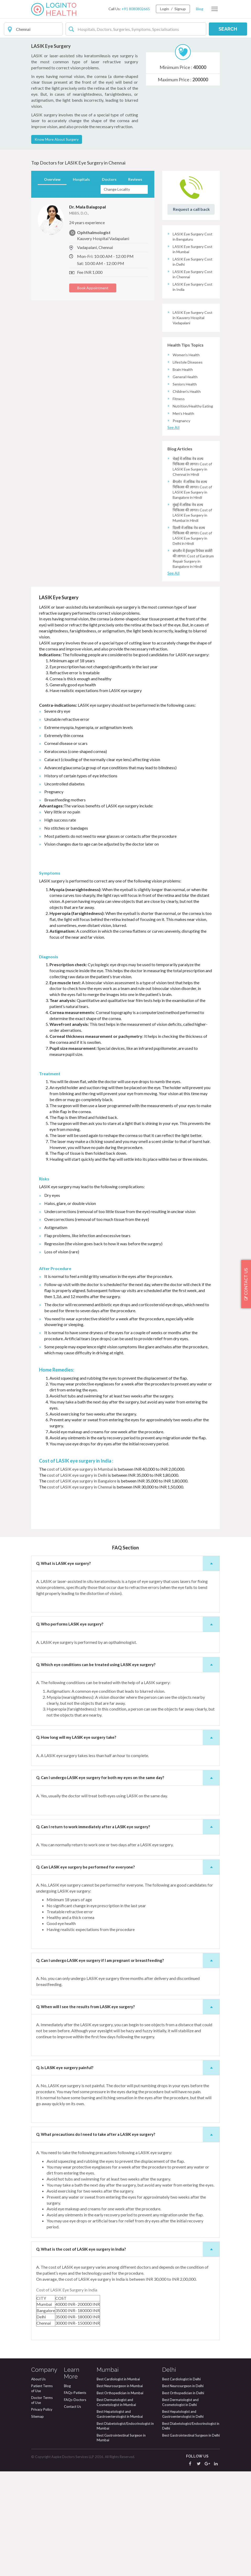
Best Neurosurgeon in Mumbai (120, 2490)
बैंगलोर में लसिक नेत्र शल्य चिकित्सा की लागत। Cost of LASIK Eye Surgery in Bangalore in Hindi (192, 594)
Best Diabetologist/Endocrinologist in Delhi (190, 2530)
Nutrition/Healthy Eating (193, 510)
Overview (52, 284)
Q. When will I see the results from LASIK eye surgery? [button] (128, 2111)
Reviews (135, 284)
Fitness (179, 503)
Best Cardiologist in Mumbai (118, 2484)
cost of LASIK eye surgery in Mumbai (79, 1573)
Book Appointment (92, 392)
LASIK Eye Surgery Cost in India (192, 391)
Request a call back (191, 313)
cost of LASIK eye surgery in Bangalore (81, 1585)
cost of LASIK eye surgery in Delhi (77, 1579)
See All (173, 531)
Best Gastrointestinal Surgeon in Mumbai (121, 2542)
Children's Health (187, 496)
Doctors (109, 284)
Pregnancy (181, 525)
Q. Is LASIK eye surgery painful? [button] (128, 2172)
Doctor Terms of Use (42, 2504)
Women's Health (186, 459)
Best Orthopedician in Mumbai (120, 2497)
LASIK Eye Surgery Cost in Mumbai (192, 354)
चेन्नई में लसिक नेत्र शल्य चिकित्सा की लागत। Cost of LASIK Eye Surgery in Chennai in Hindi (192, 571)
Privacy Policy (41, 2514)
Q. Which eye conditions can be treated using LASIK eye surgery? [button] (128, 1769)
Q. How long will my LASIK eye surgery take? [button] (128, 1842)
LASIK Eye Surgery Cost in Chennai (192, 379)
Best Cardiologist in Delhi (181, 2484)
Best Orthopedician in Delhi (183, 2497)
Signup (180, 9)
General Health (185, 481)
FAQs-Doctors (75, 2504)
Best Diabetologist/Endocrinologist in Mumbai (125, 2530)
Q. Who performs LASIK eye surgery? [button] (128, 1728)
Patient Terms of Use (42, 2493)
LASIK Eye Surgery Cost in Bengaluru (192, 341)
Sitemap (37, 2521)
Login (164, 9)
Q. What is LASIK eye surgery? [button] (128, 1668)
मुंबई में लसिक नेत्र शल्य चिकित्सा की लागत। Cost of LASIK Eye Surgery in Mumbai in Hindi (192, 617)
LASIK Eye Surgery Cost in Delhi (192, 366)
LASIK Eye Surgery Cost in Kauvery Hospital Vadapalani (192, 422)
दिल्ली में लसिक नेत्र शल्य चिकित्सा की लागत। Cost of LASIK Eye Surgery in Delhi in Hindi (192, 640)
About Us (38, 2484)
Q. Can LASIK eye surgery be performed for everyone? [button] (128, 1971)
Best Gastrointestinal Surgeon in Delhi (191, 2540)
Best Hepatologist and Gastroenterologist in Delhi (183, 2518)
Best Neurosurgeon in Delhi (183, 2490)
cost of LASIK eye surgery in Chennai (79, 1591)
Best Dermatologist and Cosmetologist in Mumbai (116, 2506)
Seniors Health (185, 488)
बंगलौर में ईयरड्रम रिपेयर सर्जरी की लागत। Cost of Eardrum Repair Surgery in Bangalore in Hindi (193, 663)
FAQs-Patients (75, 2497)
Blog (199, 9)
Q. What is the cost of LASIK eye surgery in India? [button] (128, 2353)
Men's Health (183, 518)
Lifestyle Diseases (188, 467)
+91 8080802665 (136, 9)
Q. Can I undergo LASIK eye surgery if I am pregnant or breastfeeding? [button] (128, 2065)
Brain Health (183, 474)
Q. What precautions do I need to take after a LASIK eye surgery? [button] (128, 2239)
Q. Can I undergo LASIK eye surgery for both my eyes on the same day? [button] (128, 1882)
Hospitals (81, 284)
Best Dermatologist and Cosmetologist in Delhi (180, 2506)
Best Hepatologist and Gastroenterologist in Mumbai (120, 2518)
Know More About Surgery (57, 244)
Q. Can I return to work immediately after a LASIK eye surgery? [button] (128, 1931)
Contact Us (72, 2511)
